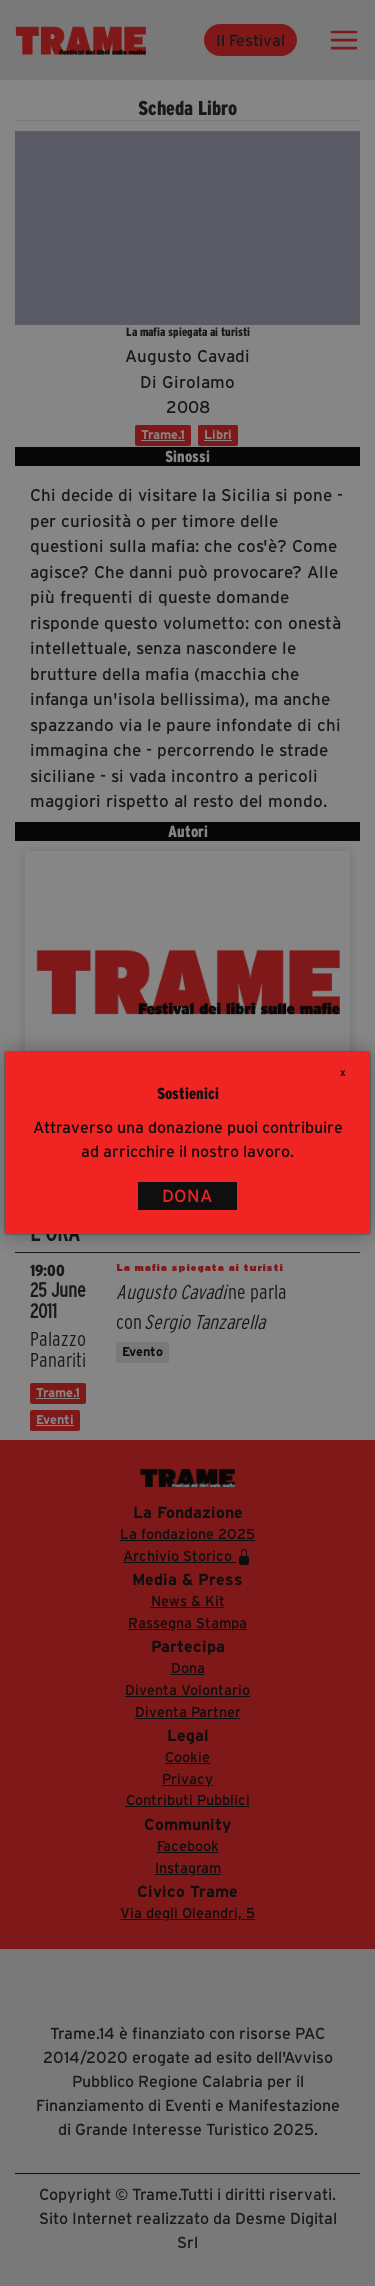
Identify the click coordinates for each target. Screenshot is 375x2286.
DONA (187, 1196)
